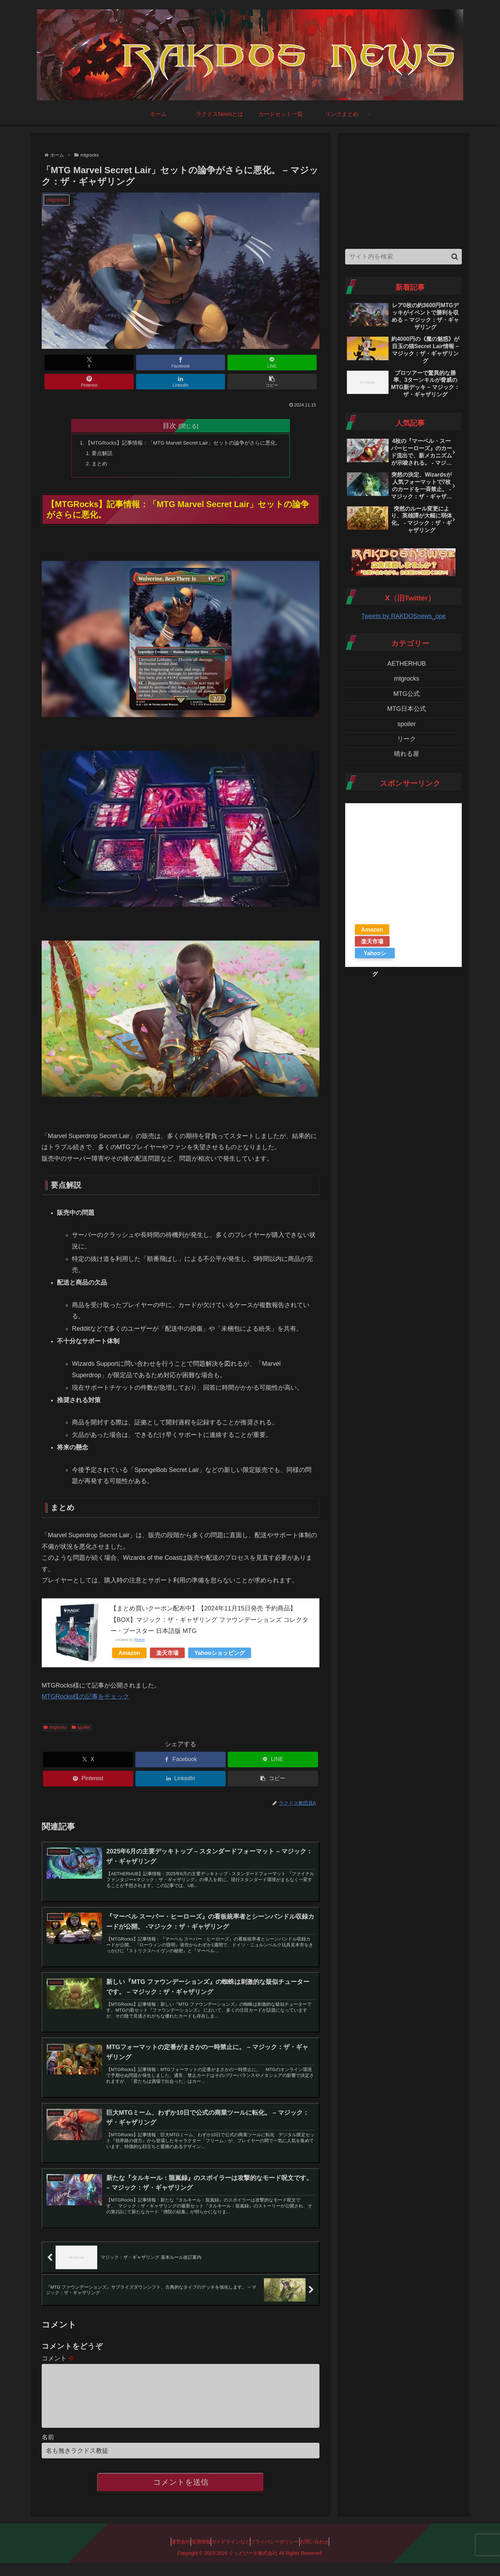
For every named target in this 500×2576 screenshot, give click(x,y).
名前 (48, 2450)
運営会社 (167, 2555)
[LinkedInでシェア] (250, 362)
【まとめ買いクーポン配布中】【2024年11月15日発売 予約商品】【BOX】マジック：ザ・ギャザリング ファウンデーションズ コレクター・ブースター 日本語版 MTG (209, 1604)
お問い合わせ (327, 2555)
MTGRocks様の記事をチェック (85, 1681)
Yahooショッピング (219, 1637)
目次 (169, 406)
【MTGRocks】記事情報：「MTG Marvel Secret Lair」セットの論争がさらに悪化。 (183, 424)
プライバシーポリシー (281, 2555)
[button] (297, 362)
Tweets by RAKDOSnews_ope (403, 616)
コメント (58, 2360)
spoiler (81, 1711)
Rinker (139, 1624)
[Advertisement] (403, 189)
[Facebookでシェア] (110, 362)
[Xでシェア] (64, 362)
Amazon (129, 1637)
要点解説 (96, 436)
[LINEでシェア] (157, 362)
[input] (403, 256)
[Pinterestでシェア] (204, 362)
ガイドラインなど (230, 2555)
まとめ (93, 447)
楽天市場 (167, 1637)
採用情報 (194, 2555)
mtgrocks (55, 1711)
